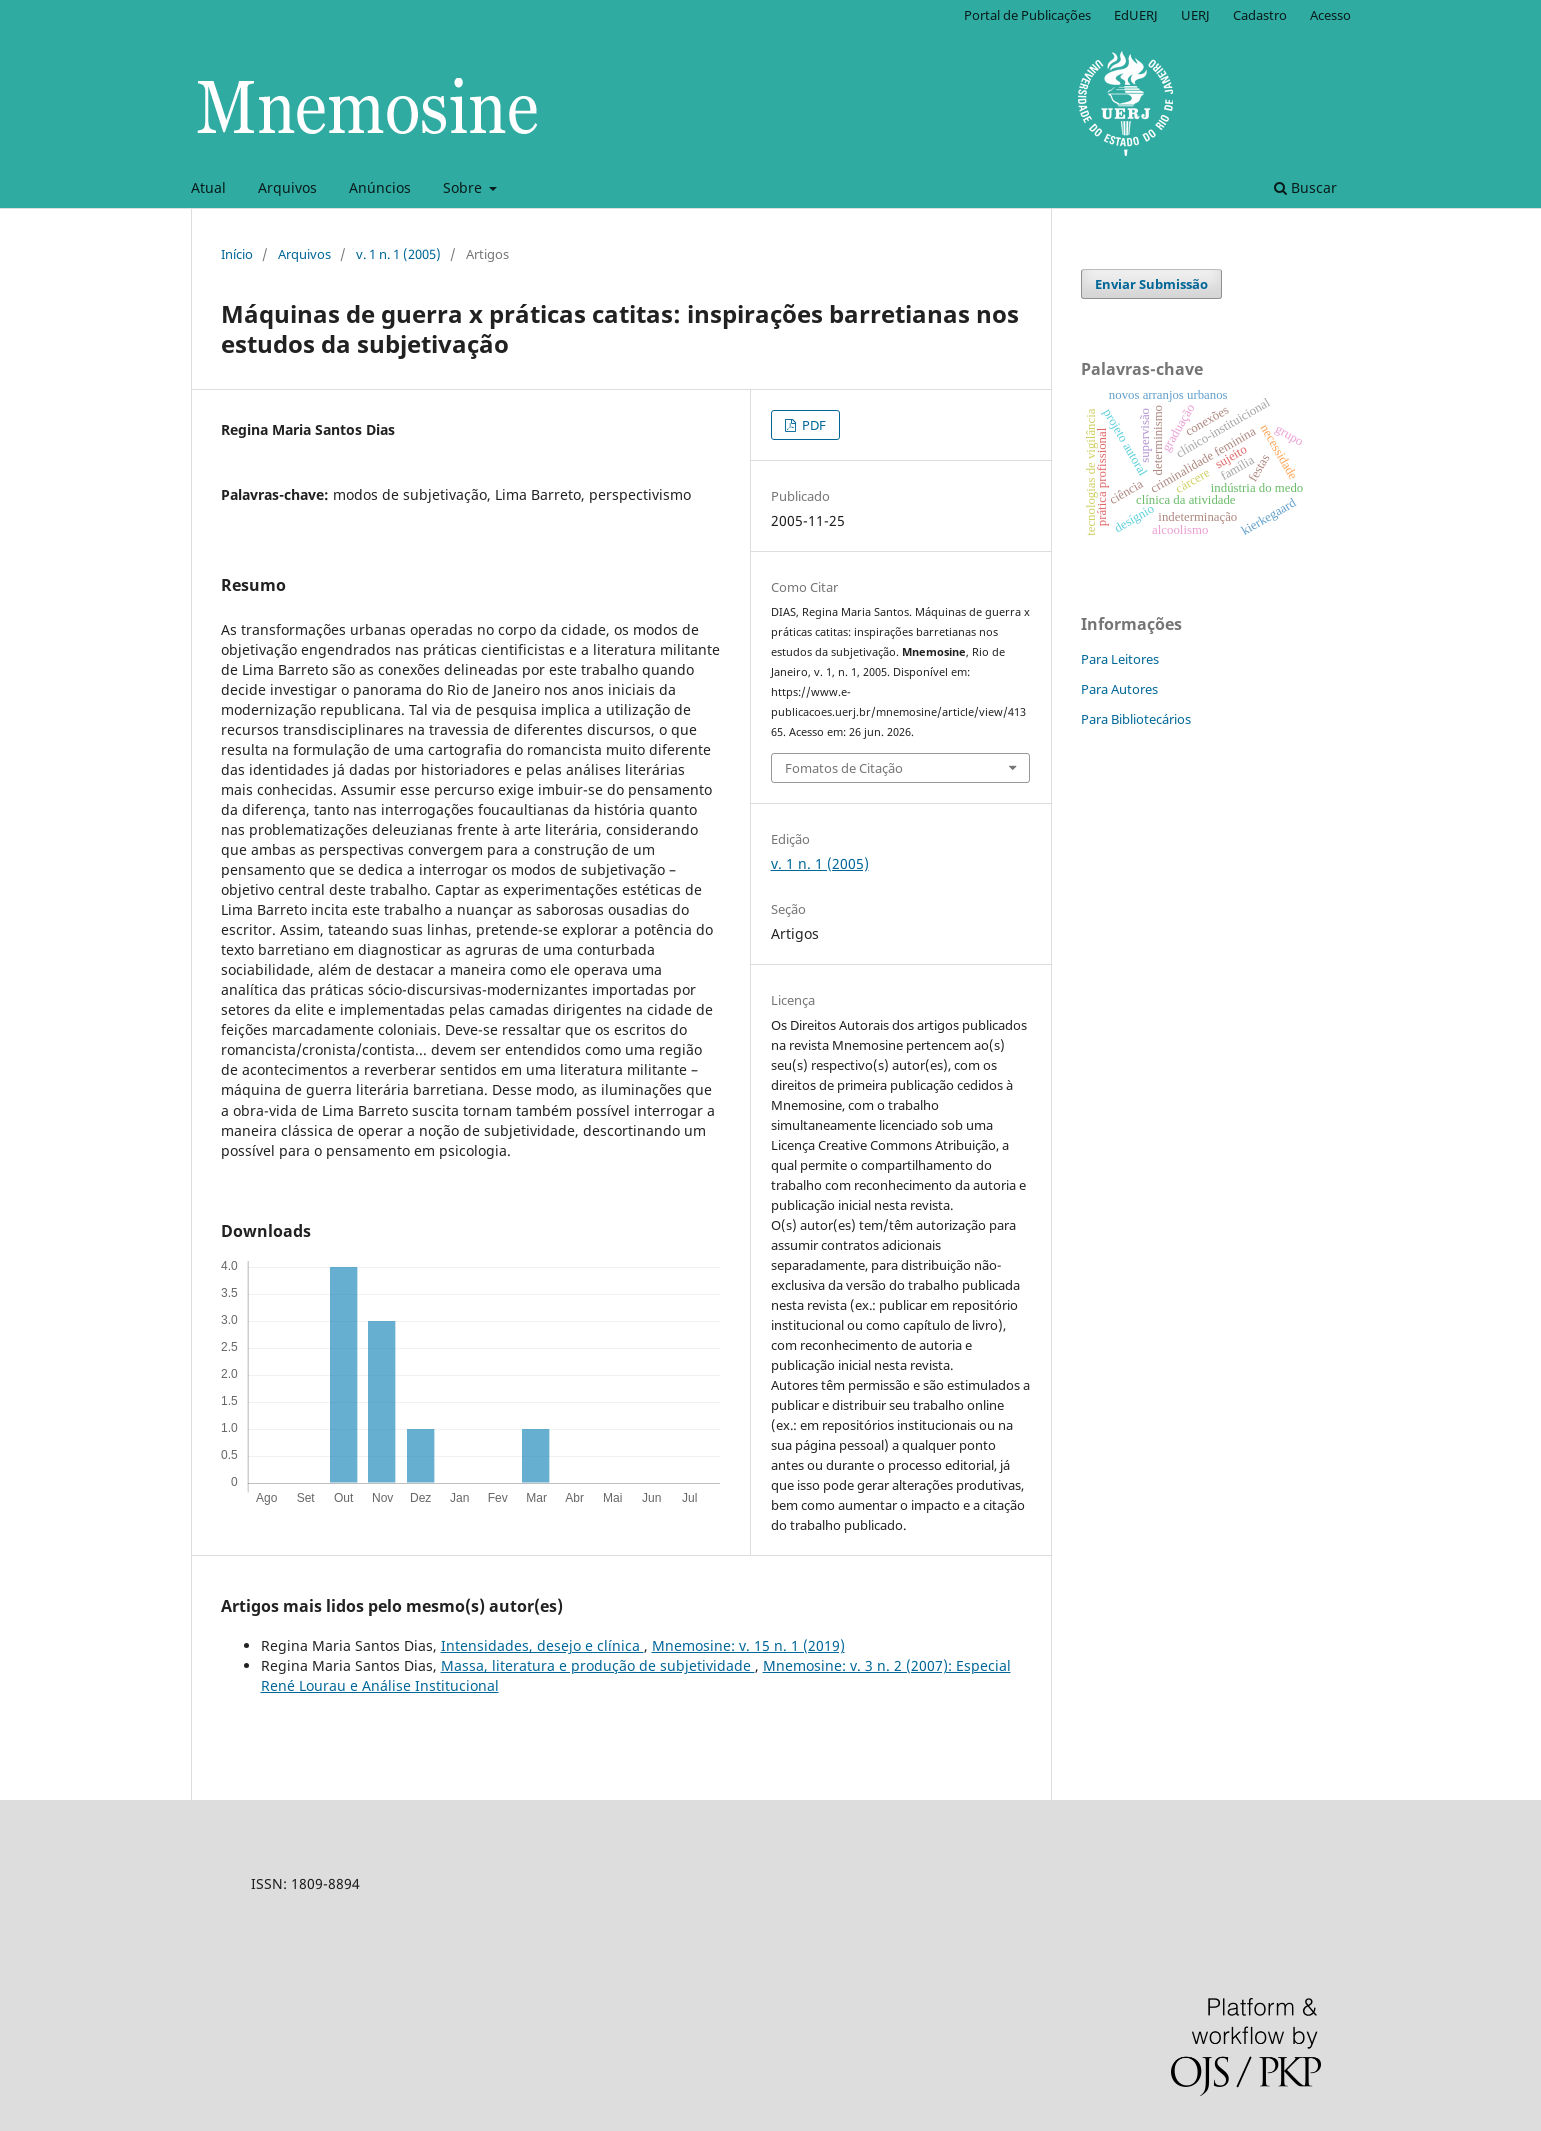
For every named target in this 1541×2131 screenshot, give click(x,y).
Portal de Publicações (1027, 15)
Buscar (1305, 187)
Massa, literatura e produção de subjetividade (598, 1665)
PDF (812, 425)
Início (237, 254)
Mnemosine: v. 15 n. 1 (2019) (748, 1645)
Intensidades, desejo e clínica (542, 1645)
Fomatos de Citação (844, 768)
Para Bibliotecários (1136, 719)
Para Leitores (1120, 659)
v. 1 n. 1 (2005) (398, 254)
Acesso (1330, 15)
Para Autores (1119, 689)
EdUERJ (1136, 15)
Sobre (464, 187)
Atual (208, 187)
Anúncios (380, 187)
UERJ (1195, 15)
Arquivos (287, 187)
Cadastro (1260, 15)
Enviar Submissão (1151, 284)
